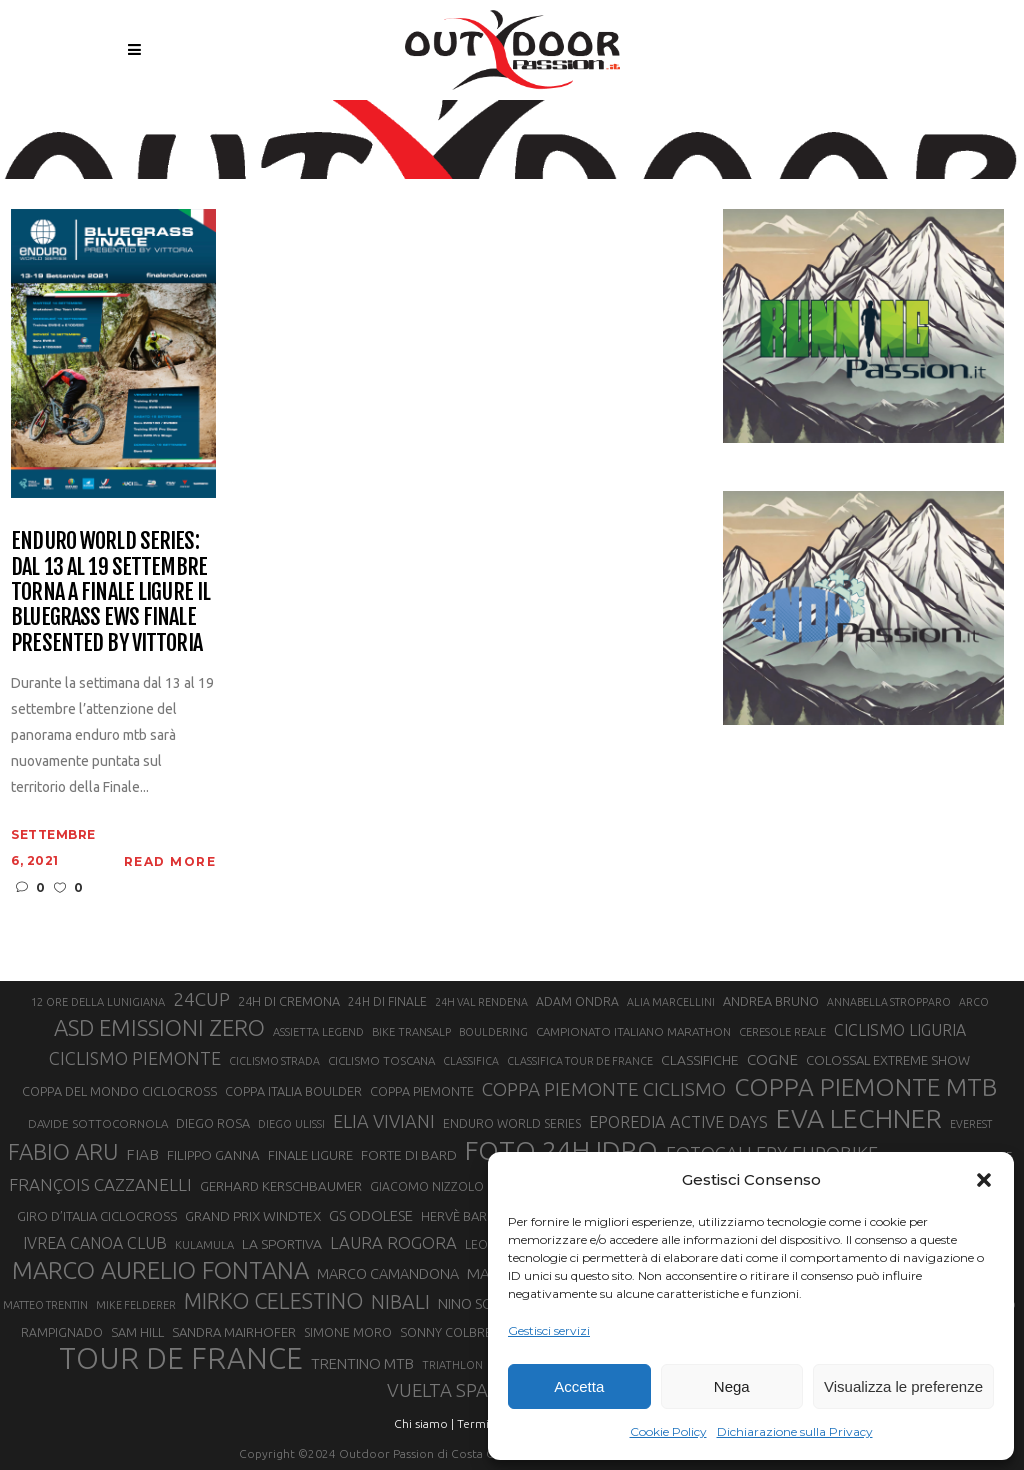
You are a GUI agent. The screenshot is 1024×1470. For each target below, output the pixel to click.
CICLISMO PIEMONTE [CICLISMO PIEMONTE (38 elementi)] (135, 1058)
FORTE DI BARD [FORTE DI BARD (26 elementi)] (409, 1155)
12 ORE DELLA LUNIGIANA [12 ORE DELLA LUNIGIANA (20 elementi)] (98, 1002)
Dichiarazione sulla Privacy (795, 1431)
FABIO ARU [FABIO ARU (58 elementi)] (63, 1151)
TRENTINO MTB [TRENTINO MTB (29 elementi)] (362, 1363)
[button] (984, 1180)
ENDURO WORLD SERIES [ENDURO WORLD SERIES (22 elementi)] (512, 1123)
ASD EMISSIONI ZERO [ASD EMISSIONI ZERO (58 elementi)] (159, 1027)
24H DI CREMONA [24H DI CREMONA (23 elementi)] (289, 1001)
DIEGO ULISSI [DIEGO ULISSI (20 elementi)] (291, 1124)
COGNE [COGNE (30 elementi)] (772, 1059)
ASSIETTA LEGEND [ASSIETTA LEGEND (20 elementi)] (318, 1032)
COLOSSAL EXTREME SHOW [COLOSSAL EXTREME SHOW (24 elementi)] (888, 1060)
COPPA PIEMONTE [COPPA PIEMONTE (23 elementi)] (422, 1091)
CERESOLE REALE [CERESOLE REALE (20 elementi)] (782, 1032)
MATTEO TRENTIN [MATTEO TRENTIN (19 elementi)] (45, 1305)
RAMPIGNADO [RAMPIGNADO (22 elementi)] (62, 1332)
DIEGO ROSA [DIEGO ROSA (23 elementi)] (213, 1123)
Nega (732, 1386)
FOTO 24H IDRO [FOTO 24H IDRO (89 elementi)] (561, 1150)
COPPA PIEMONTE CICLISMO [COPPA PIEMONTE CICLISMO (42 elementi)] (604, 1089)
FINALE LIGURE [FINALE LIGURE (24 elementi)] (310, 1155)
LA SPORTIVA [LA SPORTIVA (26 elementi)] (282, 1244)
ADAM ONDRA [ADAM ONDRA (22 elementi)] (577, 1001)
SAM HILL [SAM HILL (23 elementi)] (137, 1332)
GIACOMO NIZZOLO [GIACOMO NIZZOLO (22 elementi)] (427, 1186)
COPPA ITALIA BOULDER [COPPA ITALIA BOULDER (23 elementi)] (293, 1091)
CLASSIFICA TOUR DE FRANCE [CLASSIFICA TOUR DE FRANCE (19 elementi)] (580, 1061)
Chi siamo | (424, 1423)
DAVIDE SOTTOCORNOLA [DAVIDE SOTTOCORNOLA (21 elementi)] (98, 1123)
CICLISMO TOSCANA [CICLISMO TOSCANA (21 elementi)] (381, 1060)
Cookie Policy (668, 1431)
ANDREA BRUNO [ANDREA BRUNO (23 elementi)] (771, 1001)
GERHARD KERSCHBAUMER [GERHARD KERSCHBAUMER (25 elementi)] (281, 1186)
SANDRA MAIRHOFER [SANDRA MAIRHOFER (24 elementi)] (234, 1332)
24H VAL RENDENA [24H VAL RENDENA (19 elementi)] (481, 1002)
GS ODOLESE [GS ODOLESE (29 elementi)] (371, 1215)
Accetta (579, 1386)
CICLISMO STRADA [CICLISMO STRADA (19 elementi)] (274, 1061)
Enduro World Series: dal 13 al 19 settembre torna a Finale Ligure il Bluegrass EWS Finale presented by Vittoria (110, 591)
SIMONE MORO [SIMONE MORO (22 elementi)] (348, 1332)
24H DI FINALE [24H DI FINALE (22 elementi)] (387, 1001)
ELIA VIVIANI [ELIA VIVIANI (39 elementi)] (384, 1121)
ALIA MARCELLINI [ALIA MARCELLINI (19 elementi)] (671, 1002)
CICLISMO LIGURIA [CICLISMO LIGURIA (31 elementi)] (900, 1030)
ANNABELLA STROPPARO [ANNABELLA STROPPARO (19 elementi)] (889, 1002)
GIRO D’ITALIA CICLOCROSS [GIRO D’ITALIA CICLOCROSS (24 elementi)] (97, 1216)
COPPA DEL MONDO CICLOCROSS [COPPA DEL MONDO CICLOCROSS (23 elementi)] (119, 1091)
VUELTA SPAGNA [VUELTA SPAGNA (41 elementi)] (456, 1390)
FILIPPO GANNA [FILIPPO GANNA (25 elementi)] (213, 1155)
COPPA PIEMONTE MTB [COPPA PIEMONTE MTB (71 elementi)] (865, 1087)
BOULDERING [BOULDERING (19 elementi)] (493, 1032)
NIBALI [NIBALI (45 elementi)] (400, 1302)
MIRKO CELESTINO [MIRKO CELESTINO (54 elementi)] (273, 1301)
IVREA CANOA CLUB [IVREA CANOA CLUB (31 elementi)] (95, 1243)
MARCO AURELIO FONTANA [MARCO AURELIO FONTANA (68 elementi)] (160, 1271)
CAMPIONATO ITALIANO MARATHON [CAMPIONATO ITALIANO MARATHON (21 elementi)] (633, 1031)
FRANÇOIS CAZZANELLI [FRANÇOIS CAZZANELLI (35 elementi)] (100, 1184)
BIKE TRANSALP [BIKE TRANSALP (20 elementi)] (411, 1032)
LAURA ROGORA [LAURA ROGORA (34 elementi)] (393, 1242)
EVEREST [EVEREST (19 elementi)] (971, 1124)
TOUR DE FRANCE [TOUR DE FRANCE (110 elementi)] (181, 1359)
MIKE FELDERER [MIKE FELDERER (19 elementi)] (136, 1305)
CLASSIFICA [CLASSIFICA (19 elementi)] (471, 1061)
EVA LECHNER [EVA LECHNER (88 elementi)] (859, 1118)
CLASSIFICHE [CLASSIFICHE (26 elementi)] (700, 1060)
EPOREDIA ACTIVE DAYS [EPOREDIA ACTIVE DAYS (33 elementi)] (678, 1122)
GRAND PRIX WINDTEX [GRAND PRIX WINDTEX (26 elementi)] (253, 1216)
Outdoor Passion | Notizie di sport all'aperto (463, 127)
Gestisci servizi (549, 1330)
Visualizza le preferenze (903, 1386)
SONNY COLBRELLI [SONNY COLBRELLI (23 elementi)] (453, 1332)
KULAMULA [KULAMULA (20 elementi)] (204, 1245)
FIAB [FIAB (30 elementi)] (142, 1154)
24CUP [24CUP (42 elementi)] (201, 999)
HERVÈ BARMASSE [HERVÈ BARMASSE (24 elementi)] (474, 1216)
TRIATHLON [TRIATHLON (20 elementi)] (452, 1365)
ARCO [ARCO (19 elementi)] (974, 1002)
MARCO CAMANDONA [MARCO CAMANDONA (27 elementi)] (388, 1274)
